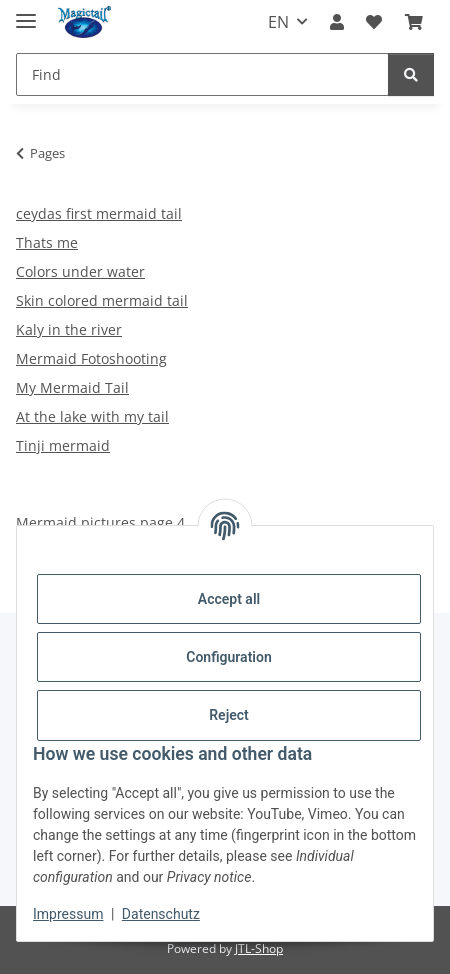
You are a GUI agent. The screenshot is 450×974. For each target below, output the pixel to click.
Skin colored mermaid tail (102, 300)
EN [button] (278, 22)
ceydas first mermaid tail (99, 213)
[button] (337, 22)
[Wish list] (374, 22)
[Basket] (414, 22)
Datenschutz (161, 914)
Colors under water (80, 271)
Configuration (228, 657)
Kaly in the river (69, 329)
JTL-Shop (259, 948)
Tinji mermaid (63, 445)
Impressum (68, 914)
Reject (229, 715)
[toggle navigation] (26, 12)
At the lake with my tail (92, 416)
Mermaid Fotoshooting (91, 358)
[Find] (202, 74)
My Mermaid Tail (72, 387)
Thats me (47, 242)
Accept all (229, 599)
